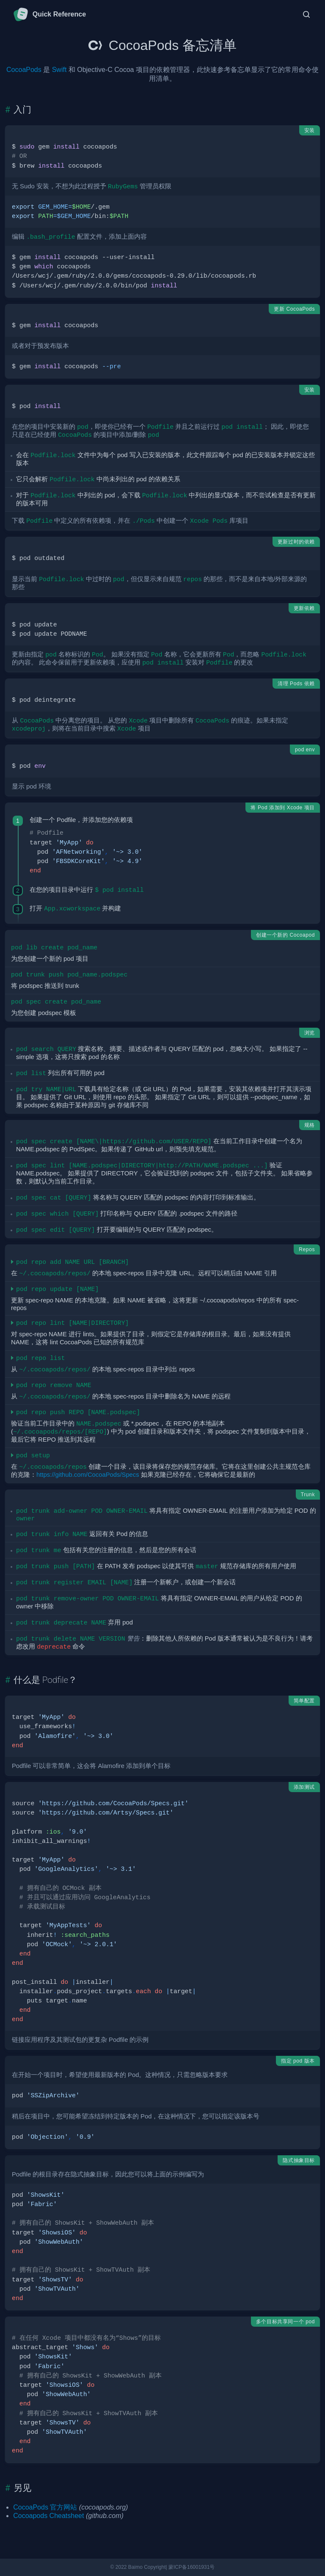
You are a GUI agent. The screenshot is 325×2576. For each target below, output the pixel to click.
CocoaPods (23, 69)
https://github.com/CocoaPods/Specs (87, 1474)
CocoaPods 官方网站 (45, 2507)
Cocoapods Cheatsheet (48, 2515)
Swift (59, 69)
